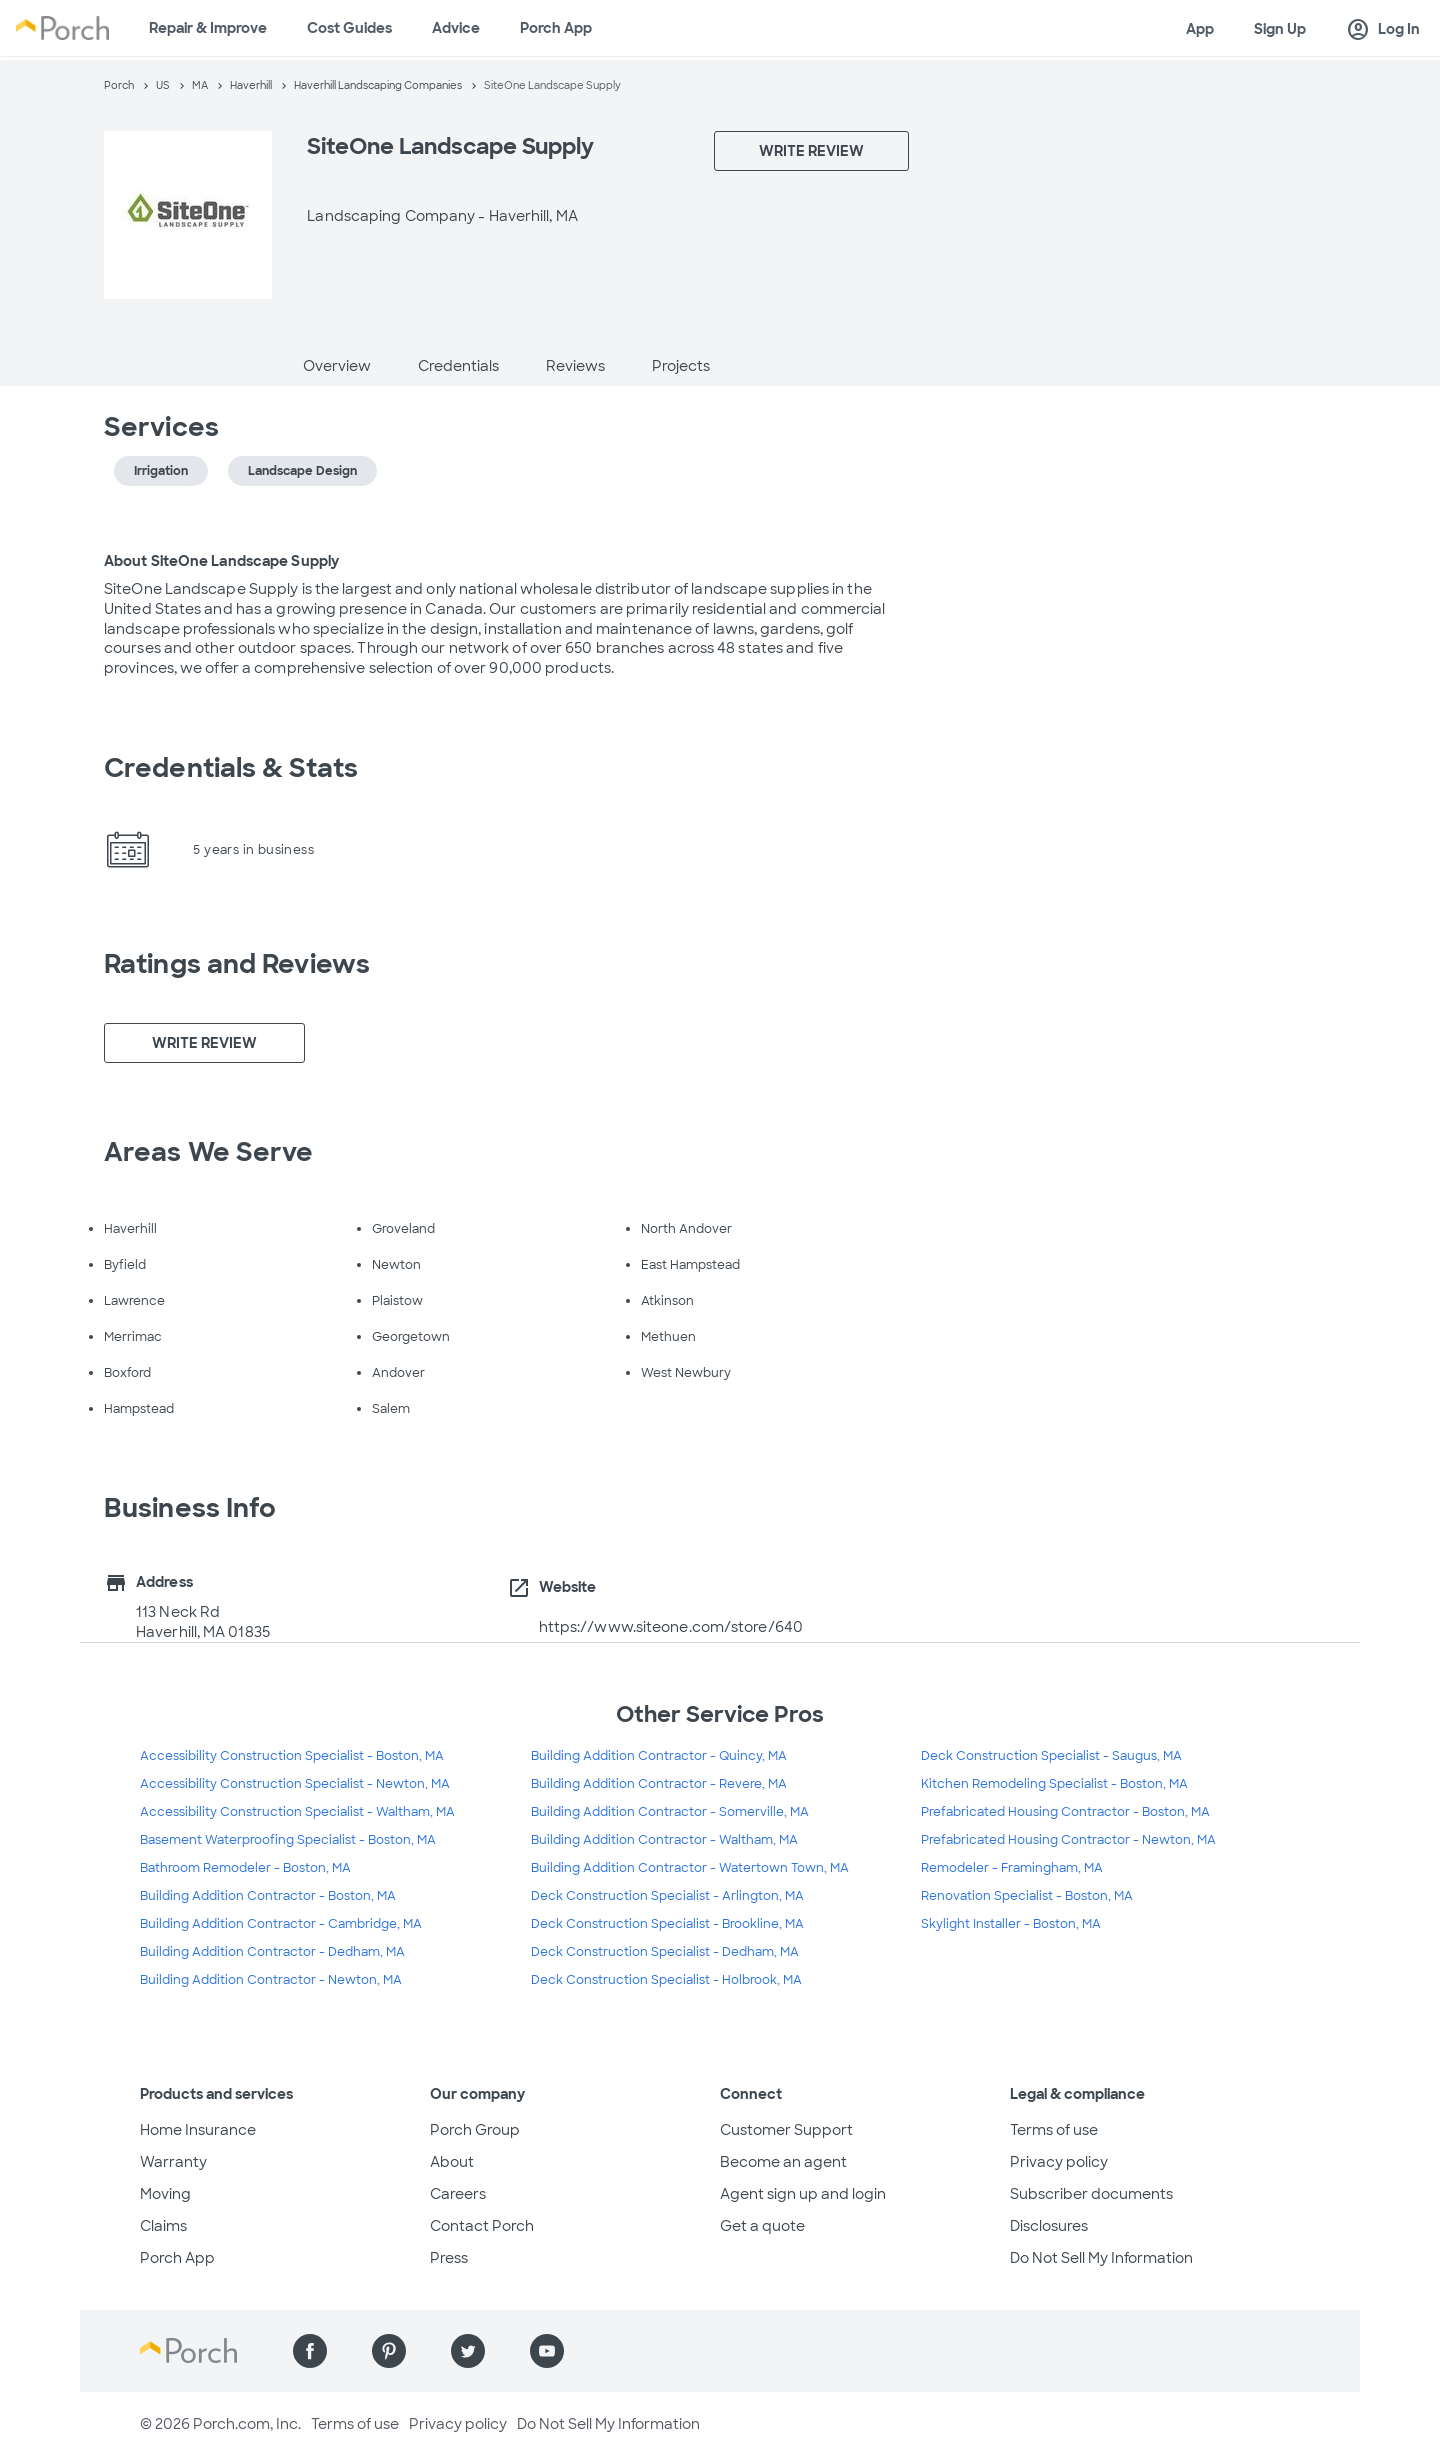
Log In (1383, 30)
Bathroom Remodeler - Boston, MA (245, 1868)
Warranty (173, 2162)
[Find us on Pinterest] (389, 2351)
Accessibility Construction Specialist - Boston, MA (292, 1756)
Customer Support (786, 2130)
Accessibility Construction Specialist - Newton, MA (295, 1784)
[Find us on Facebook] (310, 2351)
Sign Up (1280, 29)
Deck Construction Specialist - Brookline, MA (667, 1924)
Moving (165, 2194)
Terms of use (1054, 2130)
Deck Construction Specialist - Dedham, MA (665, 1952)
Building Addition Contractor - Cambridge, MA (281, 1924)
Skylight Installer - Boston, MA (1011, 1924)
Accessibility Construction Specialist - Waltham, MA (297, 1812)
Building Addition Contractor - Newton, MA (271, 1980)
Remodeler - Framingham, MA (1012, 1868)
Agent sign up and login (803, 2194)
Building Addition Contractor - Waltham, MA (664, 1840)
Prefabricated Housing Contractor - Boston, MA (1065, 1812)
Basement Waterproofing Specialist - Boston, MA (288, 1840)
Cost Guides (349, 28)
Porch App (556, 28)
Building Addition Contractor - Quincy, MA (659, 1756)
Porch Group (475, 2130)
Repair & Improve (208, 28)
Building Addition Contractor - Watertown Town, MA (690, 1868)
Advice (456, 28)
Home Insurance (198, 2130)
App (1200, 29)
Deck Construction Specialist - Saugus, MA (1051, 1756)
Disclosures (1049, 2226)
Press (449, 2258)
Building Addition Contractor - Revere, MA (659, 1784)
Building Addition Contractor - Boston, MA (268, 1896)
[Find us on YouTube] (547, 2351)
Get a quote (762, 2226)
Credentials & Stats (231, 768)
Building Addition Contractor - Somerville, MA (670, 1812)
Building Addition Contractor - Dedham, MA (272, 1952)
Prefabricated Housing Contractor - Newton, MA (1068, 1840)
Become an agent (783, 2162)
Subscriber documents (1091, 2194)
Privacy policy (1059, 2162)
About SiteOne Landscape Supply (221, 561)
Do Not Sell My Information (1101, 2258)
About (452, 2162)
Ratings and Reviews (237, 964)
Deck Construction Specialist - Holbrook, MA (666, 1980)
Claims (163, 2226)
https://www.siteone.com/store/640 (671, 1627)
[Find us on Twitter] (468, 2351)
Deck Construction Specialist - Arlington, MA (667, 1896)
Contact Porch (482, 2226)
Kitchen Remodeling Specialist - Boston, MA (1054, 1784)
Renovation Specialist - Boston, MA (1027, 1896)
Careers (458, 2194)
